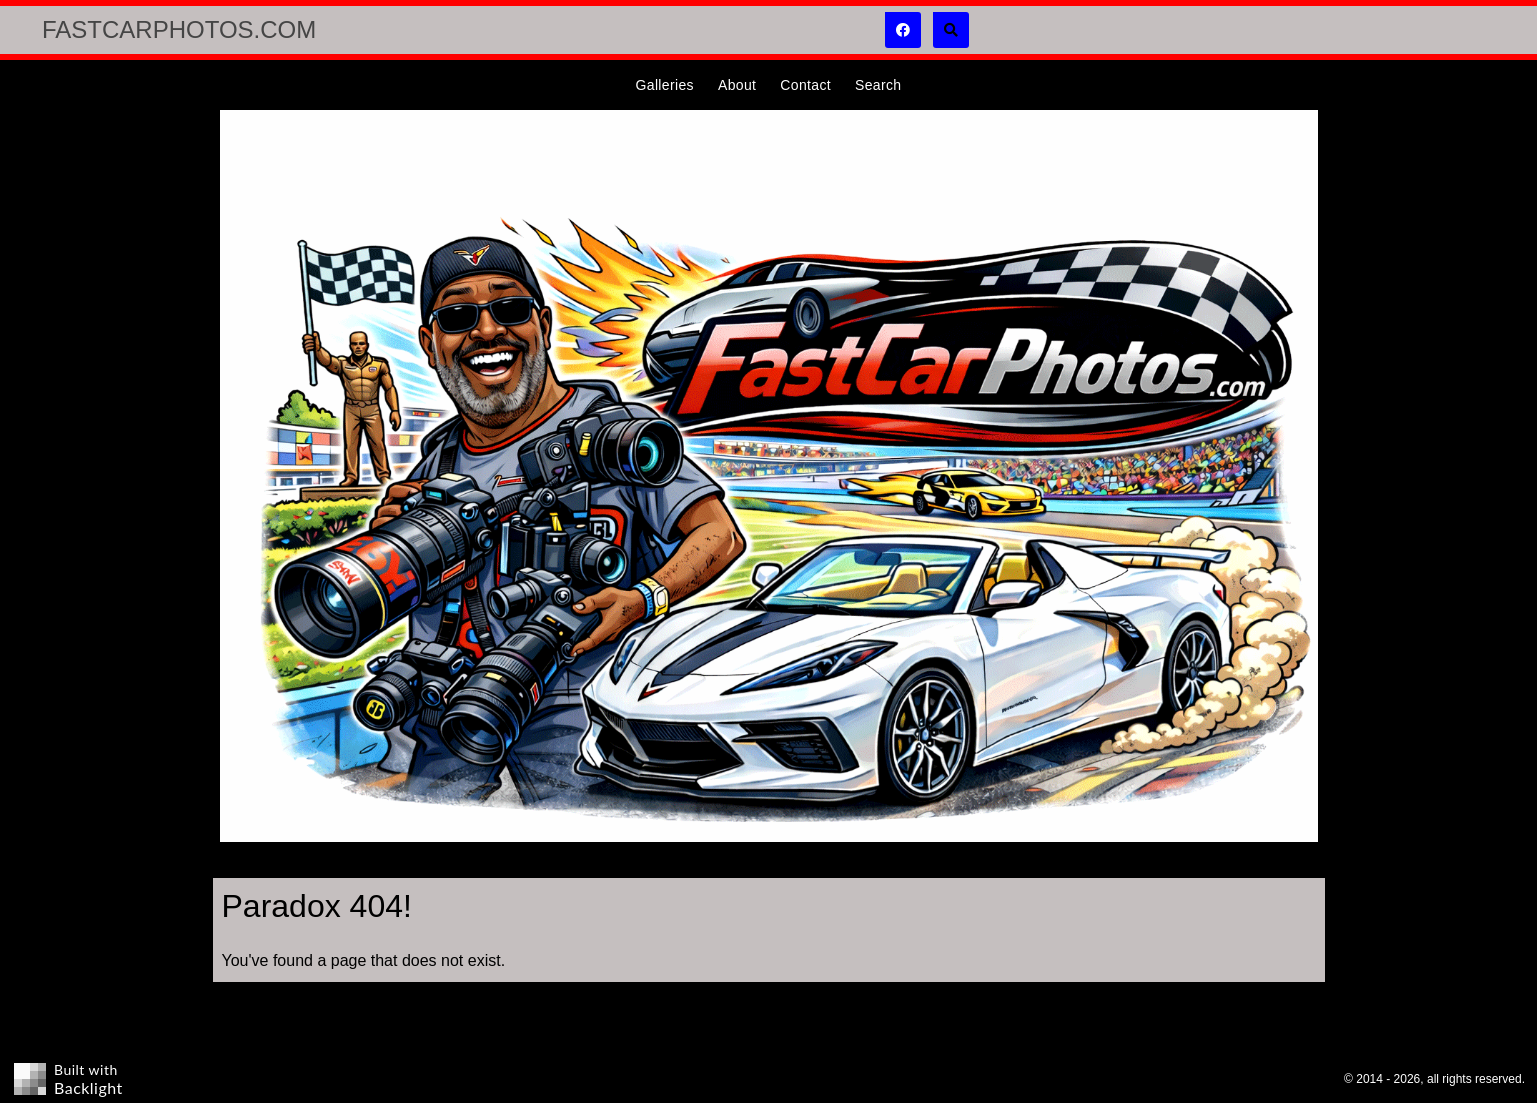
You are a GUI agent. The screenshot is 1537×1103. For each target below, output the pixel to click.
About (737, 85)
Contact (805, 85)
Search (878, 85)
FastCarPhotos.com (179, 29)
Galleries (665, 85)
